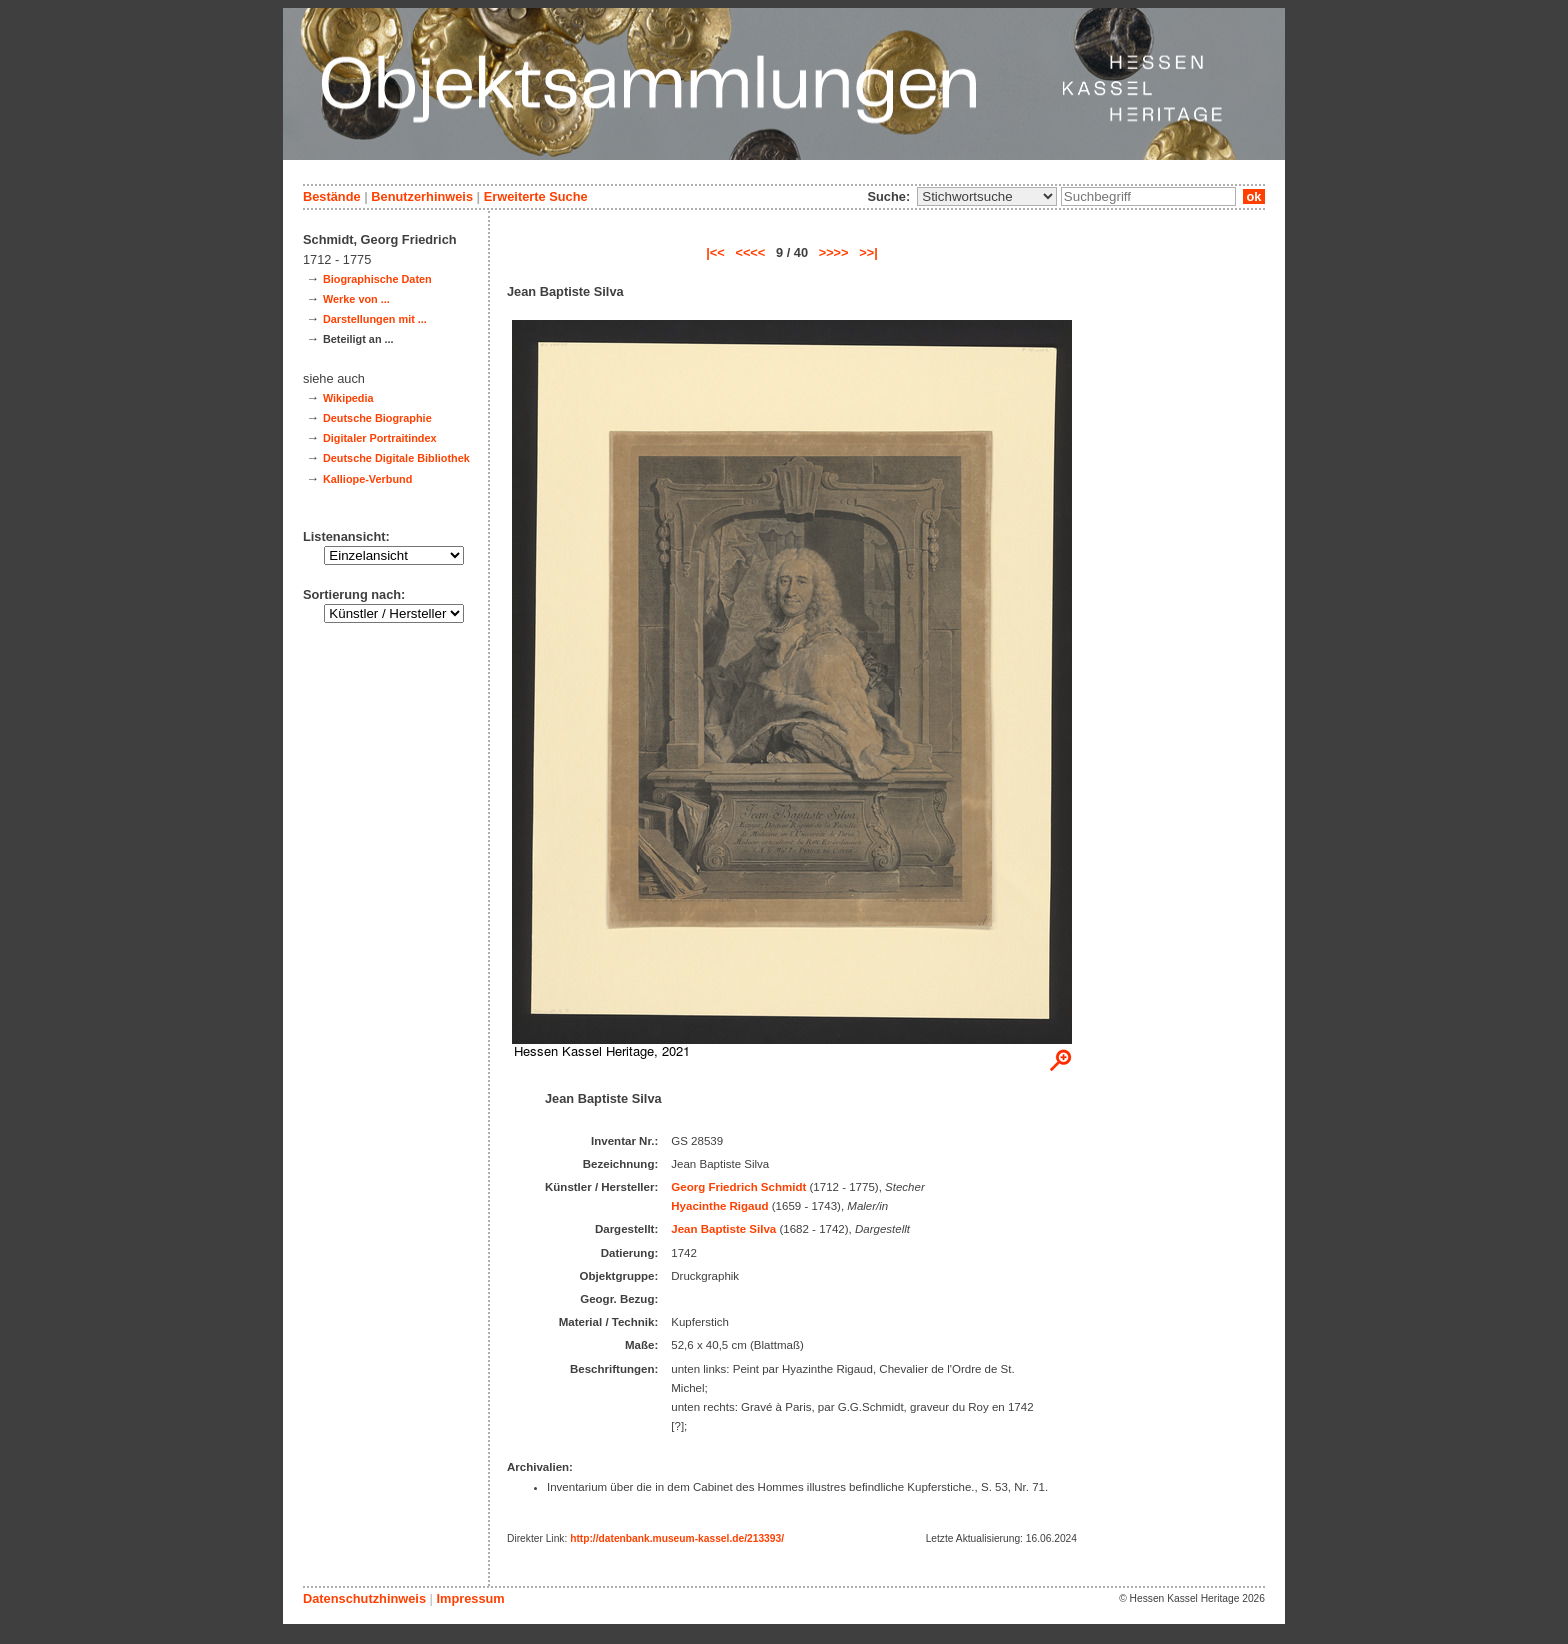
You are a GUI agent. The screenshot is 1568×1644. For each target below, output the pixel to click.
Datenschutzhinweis (364, 1598)
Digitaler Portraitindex (380, 438)
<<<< (750, 252)
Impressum (470, 1598)
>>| (868, 252)
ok (1254, 196)
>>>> (834, 252)
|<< (715, 252)
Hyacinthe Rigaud (719, 1206)
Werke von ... (356, 299)
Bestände (332, 196)
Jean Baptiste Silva (723, 1229)
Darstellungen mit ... (375, 319)
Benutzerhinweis (422, 196)
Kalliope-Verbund (367, 479)
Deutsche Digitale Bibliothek (396, 458)
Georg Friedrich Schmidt (738, 1187)
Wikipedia (348, 398)
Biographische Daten (377, 279)
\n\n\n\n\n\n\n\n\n (987, 196)
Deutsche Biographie (377, 418)
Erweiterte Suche (536, 196)
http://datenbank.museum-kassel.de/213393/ (677, 1538)
